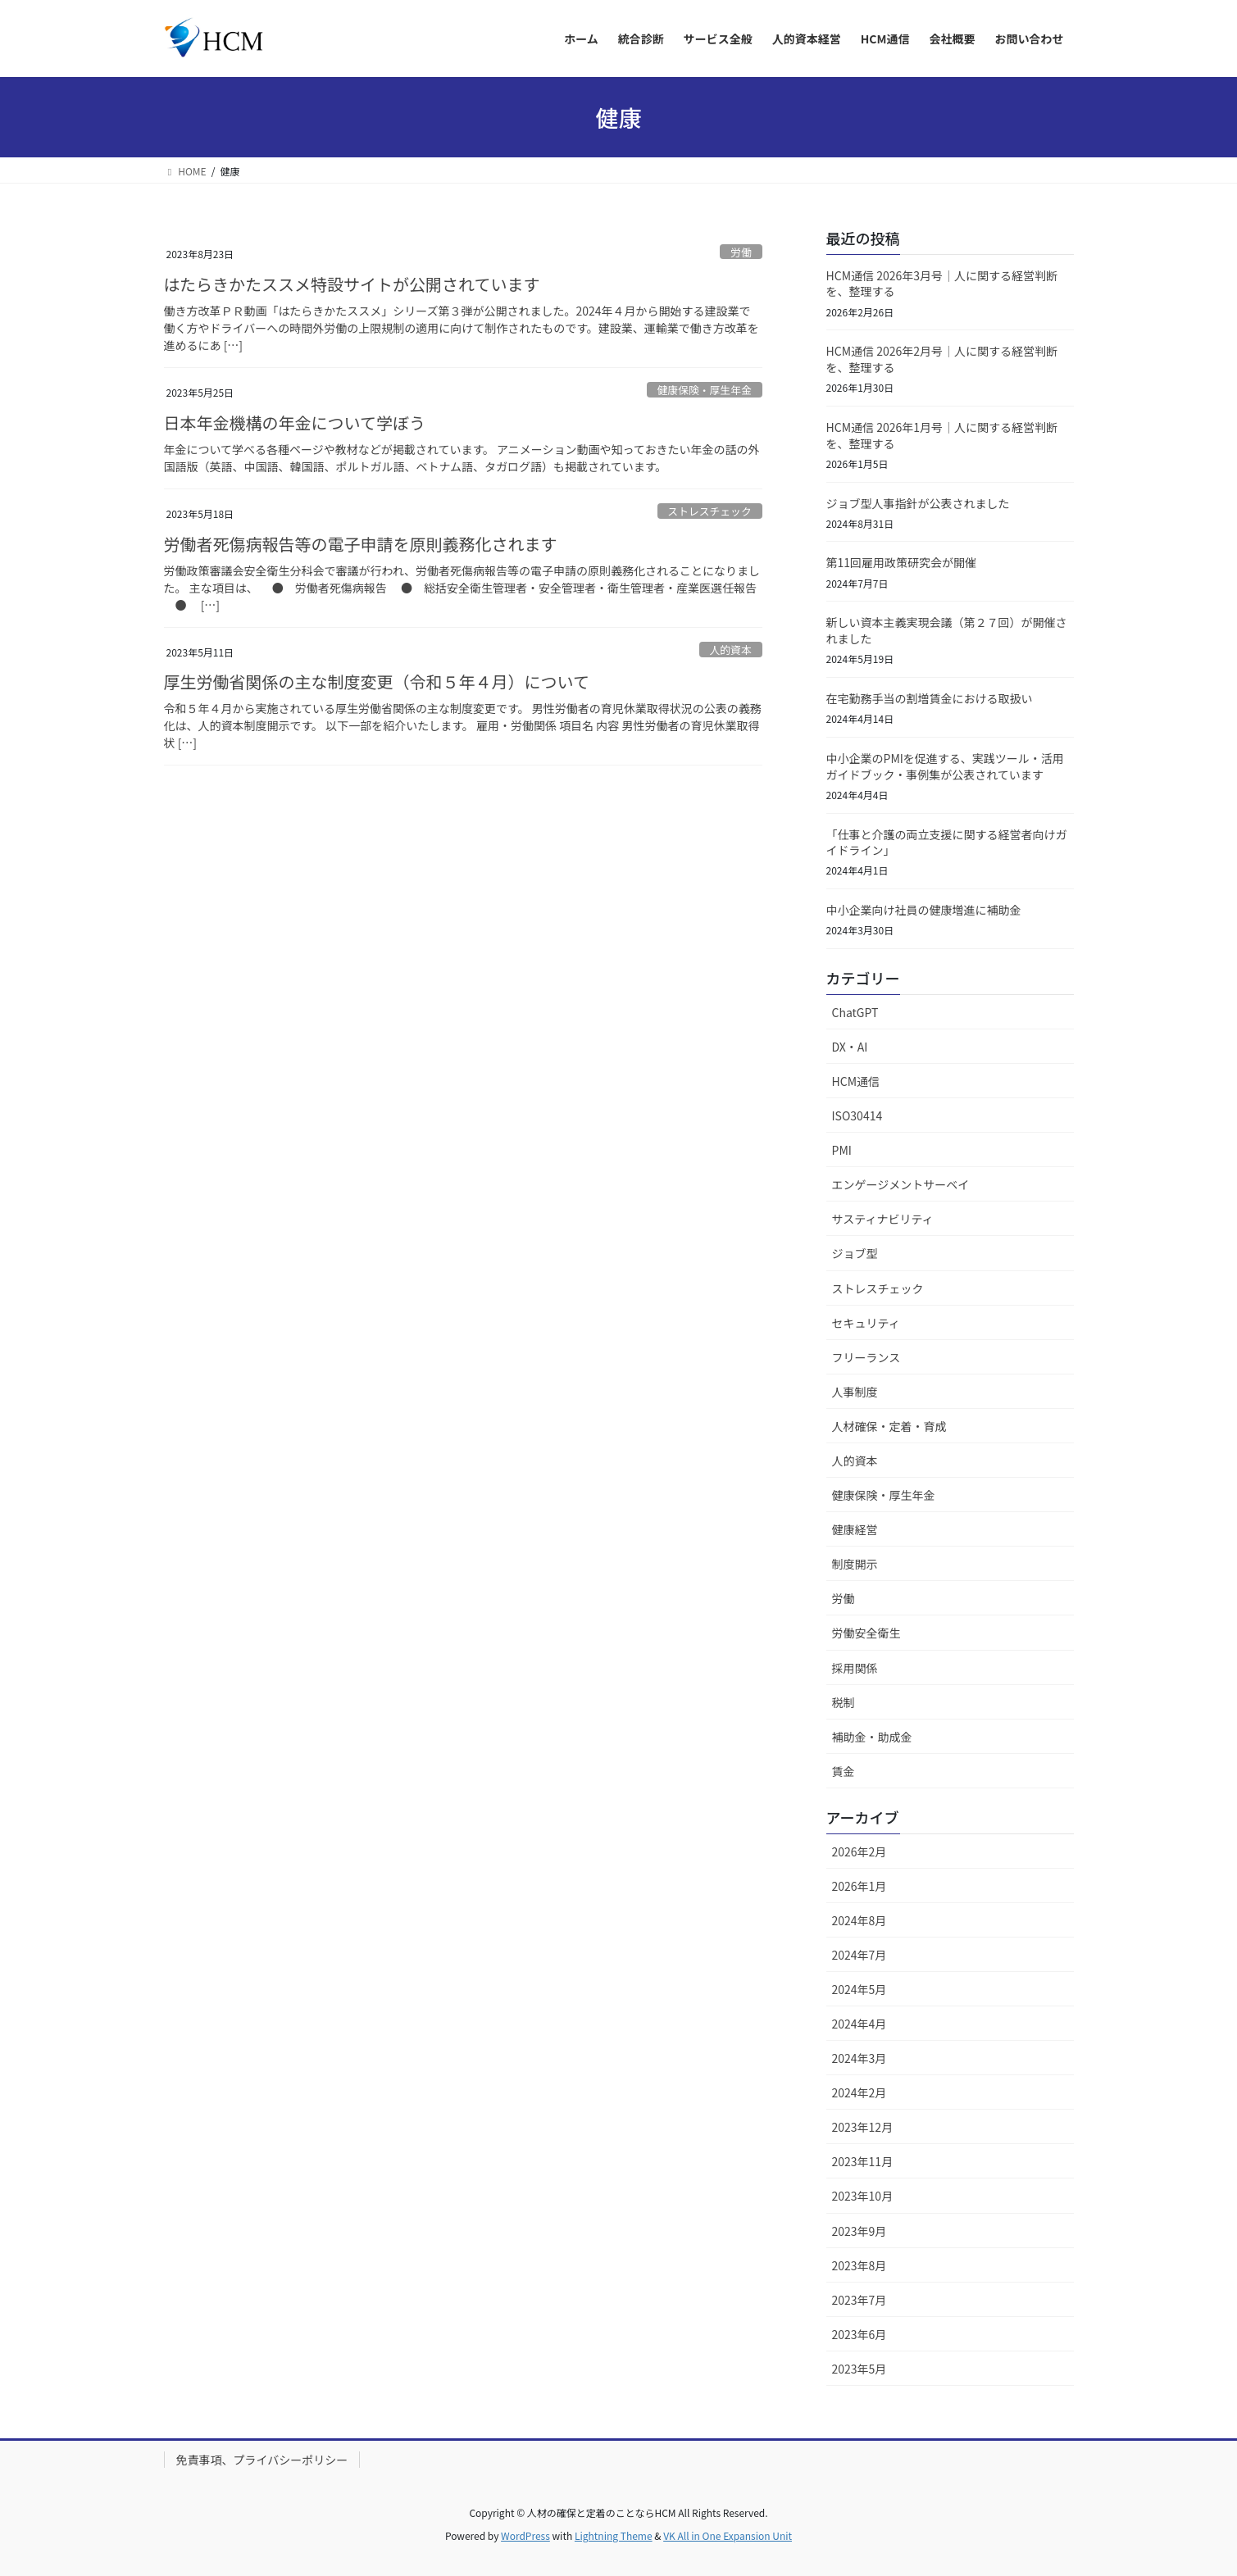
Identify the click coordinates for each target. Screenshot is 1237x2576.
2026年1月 (859, 1886)
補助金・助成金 (872, 1737)
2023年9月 (859, 2231)
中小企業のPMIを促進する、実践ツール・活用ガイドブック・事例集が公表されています (945, 766)
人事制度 (855, 1391)
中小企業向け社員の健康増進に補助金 (923, 910)
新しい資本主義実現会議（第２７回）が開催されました (946, 630)
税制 (843, 1702)
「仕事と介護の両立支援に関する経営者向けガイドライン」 (946, 842)
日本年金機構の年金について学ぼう (294, 422)
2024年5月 (859, 1989)
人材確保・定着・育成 (889, 1426)
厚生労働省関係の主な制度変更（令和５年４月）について (376, 681)
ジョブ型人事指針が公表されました (918, 503)
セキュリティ (866, 1323)
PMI (842, 1150)
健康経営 (855, 1529)
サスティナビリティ (883, 1219)
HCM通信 (856, 1081)
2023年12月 (863, 2127)
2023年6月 (859, 2334)
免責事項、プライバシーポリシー (262, 2459)
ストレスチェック (709, 511)
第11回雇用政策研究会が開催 (901, 562)
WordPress (525, 2535)
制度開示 (855, 1564)
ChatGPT (855, 1012)
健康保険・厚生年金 (704, 390)
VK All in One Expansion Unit (727, 2535)
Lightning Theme (614, 2535)
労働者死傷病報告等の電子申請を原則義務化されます (360, 544)
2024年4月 (859, 2023)
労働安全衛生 (866, 1632)
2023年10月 (863, 2196)
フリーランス (866, 1357)
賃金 (843, 1771)
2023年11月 (863, 2161)
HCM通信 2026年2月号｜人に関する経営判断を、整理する (941, 359)
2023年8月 (859, 2265)
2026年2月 (859, 1851)
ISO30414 (857, 1115)
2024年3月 (859, 2058)
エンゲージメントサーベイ (901, 1184)
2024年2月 (859, 2092)
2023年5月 (859, 2368)
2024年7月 (859, 1955)
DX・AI (850, 1046)
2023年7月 (859, 2300)
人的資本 (731, 649)
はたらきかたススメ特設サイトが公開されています (352, 284)
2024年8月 (859, 1920)
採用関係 (855, 1668)
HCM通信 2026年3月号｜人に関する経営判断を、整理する (941, 283)
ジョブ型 (855, 1253)
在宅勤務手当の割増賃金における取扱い (929, 698)
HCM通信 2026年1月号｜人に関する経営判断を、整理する (941, 435)
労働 (741, 252)
